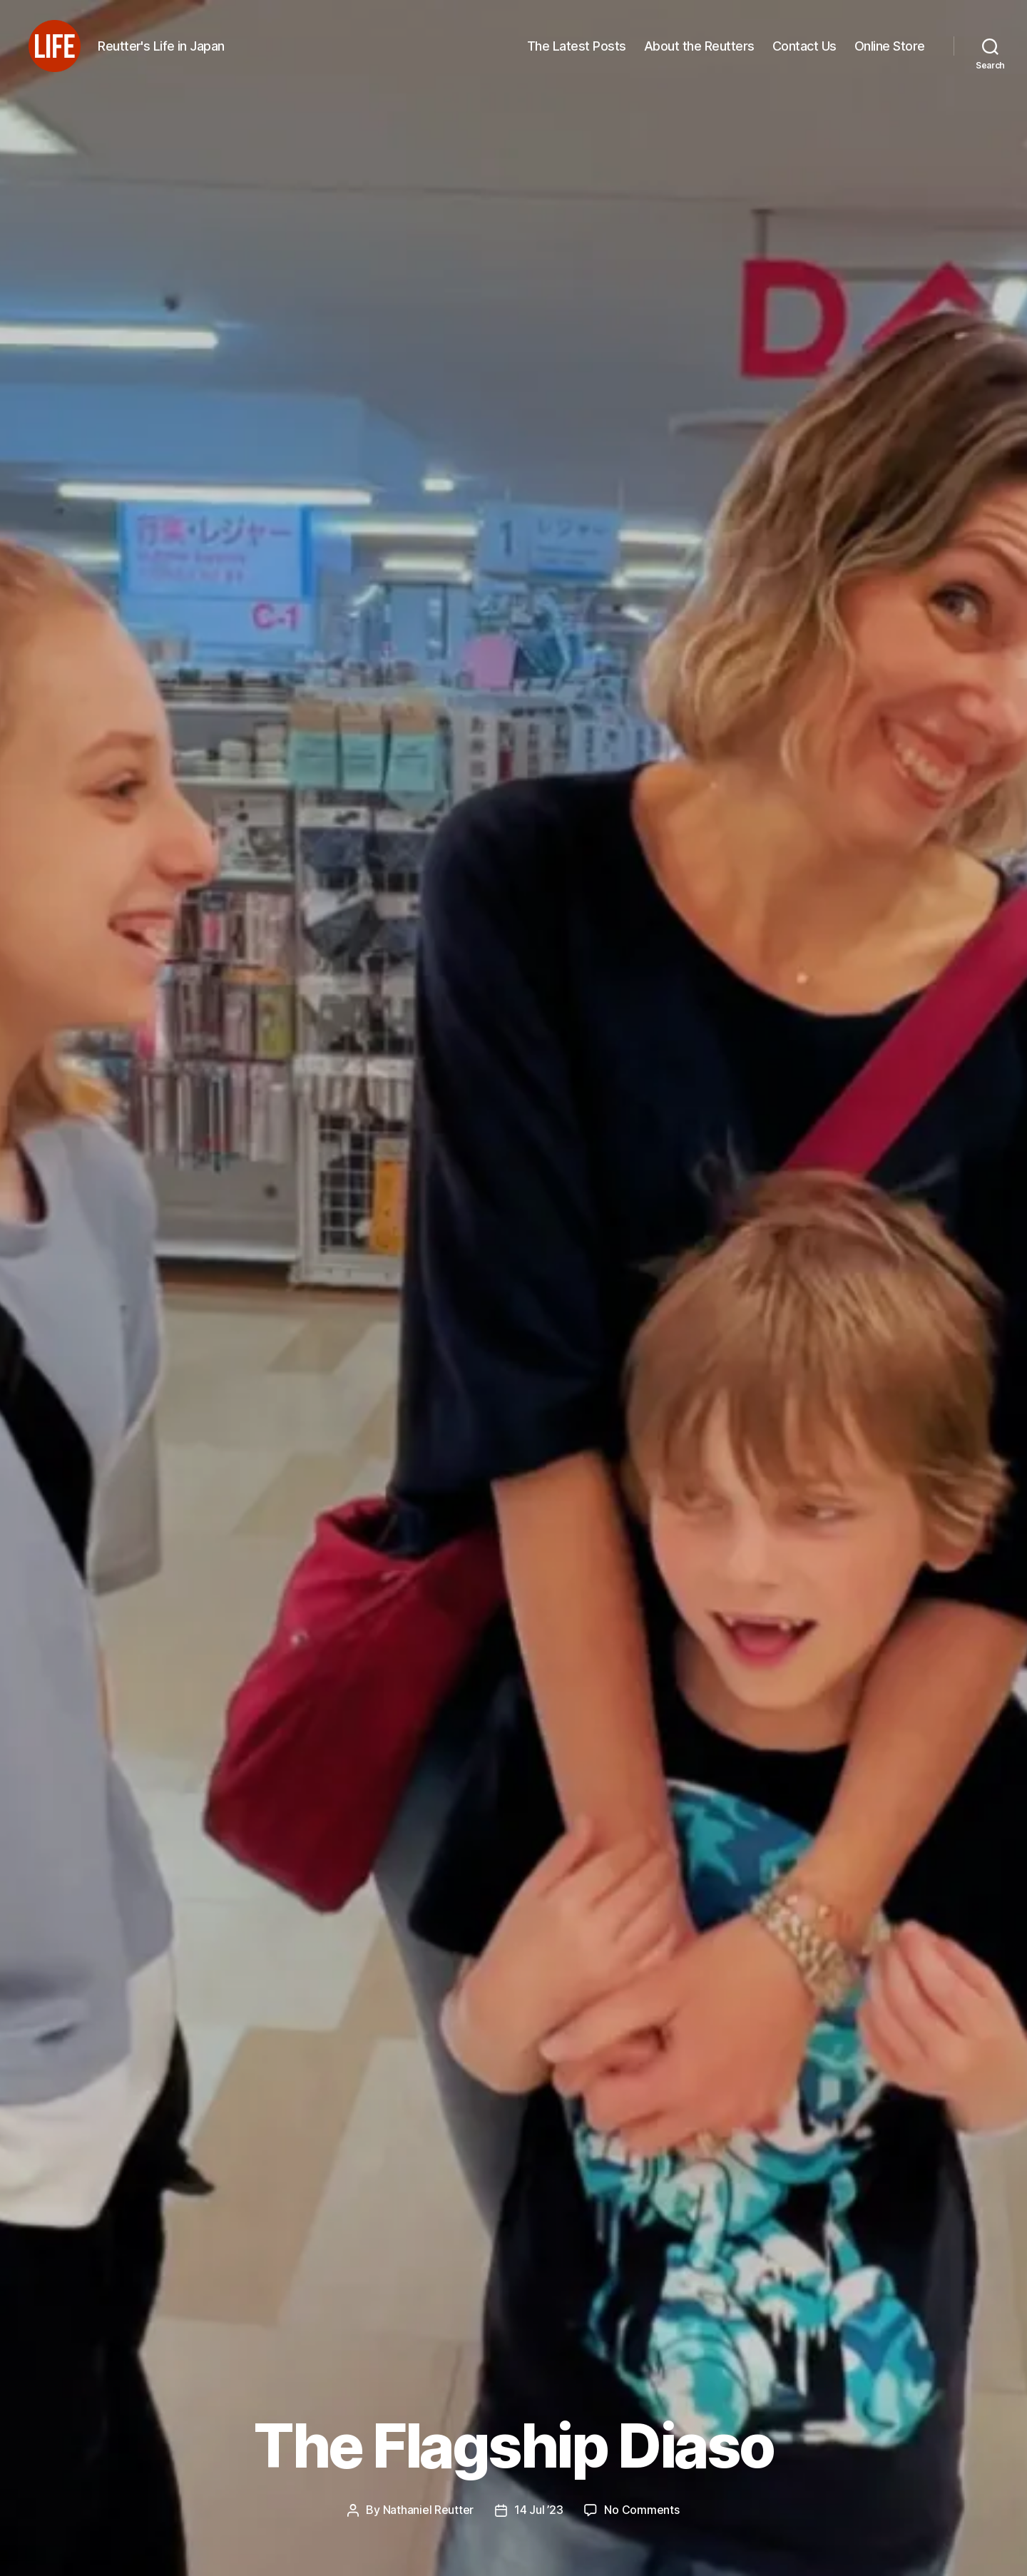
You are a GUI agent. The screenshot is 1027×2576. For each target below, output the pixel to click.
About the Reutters (699, 51)
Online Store (889, 51)
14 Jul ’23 (538, 2510)
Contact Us (804, 51)
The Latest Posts (576, 51)
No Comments (641, 2510)
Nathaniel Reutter (428, 2510)
